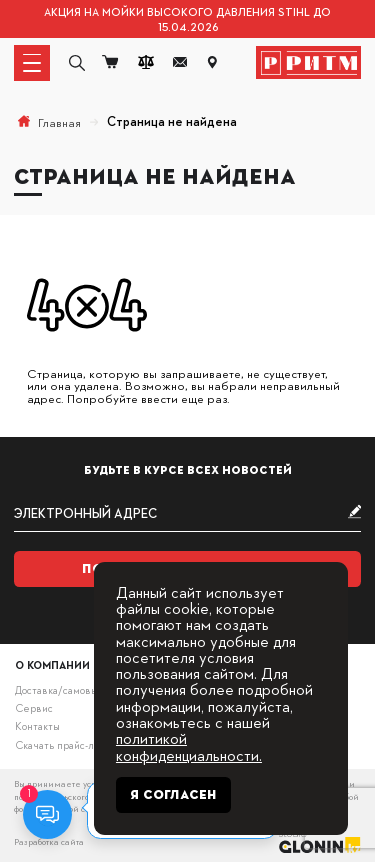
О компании (52, 664)
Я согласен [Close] (173, 795)
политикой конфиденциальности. (189, 745)
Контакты (37, 725)
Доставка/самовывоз (64, 689)
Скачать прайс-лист (62, 744)
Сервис (34, 707)
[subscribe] (188, 513)
